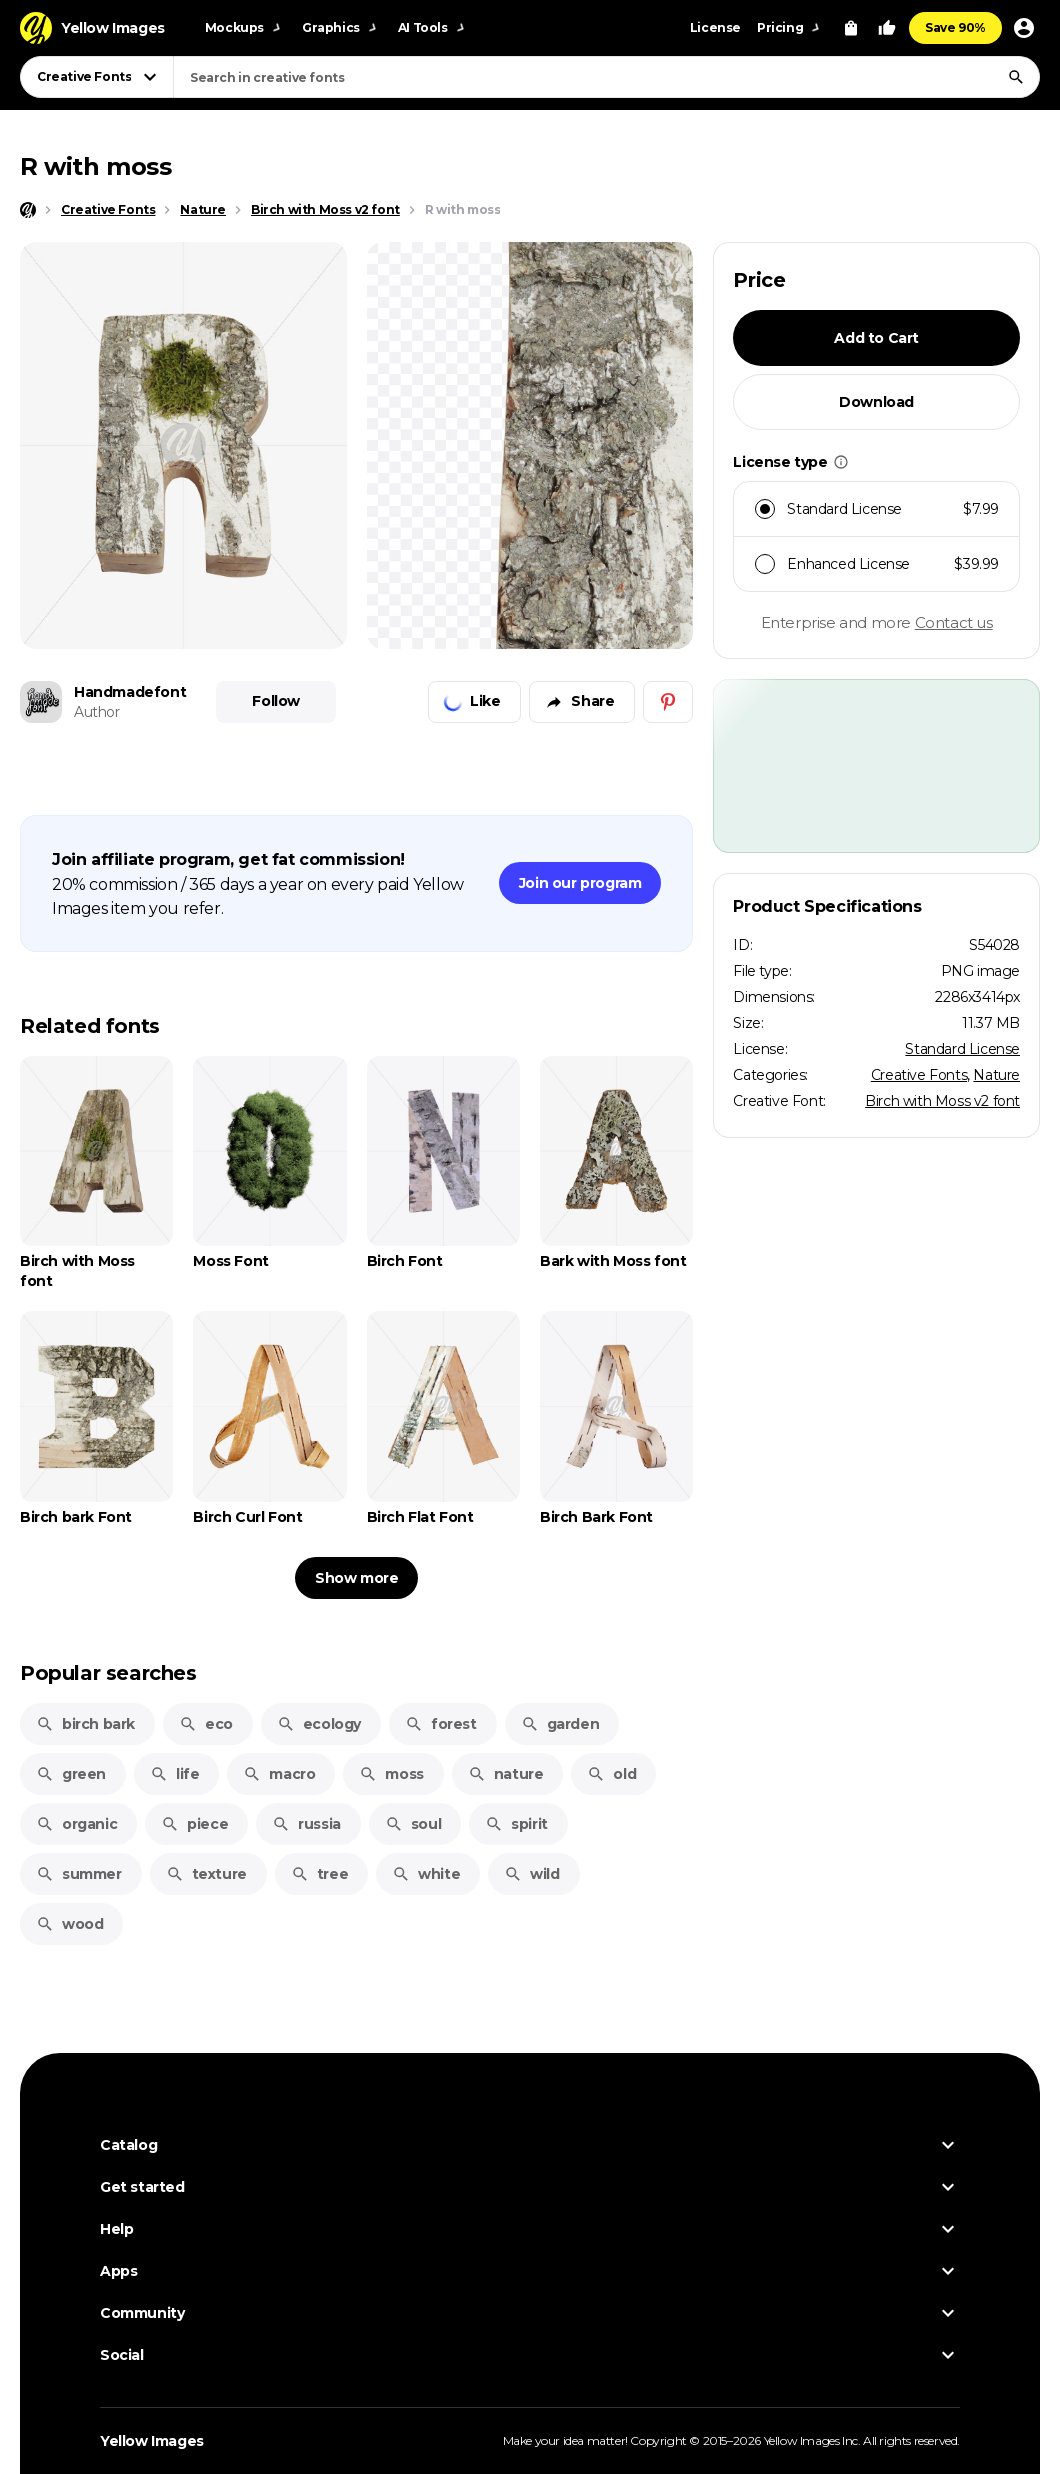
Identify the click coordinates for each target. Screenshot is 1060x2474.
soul (413, 1824)
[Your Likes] (887, 28)
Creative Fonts (919, 1075)
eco (206, 1724)
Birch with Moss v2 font (942, 1101)
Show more (356, 1578)
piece (194, 1824)
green (71, 1774)
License (715, 27)
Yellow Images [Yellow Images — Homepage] (152, 2441)
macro (279, 1774)
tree (319, 1874)
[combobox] (606, 77)
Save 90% (955, 27)
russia (306, 1824)
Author (97, 712)
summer (79, 1874)
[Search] (1016, 77)
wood (69, 1924)
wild (531, 1874)
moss (391, 1774)
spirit (516, 1824)
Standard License (962, 1049)
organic (76, 1824)
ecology (319, 1724)
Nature (996, 1075)
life (174, 1774)
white (426, 1874)
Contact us (954, 622)
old (611, 1774)
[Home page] (28, 210)
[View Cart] (851, 28)
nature (506, 1774)
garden (560, 1724)
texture (206, 1874)
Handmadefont (130, 692)
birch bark (85, 1724)
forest (441, 1724)
